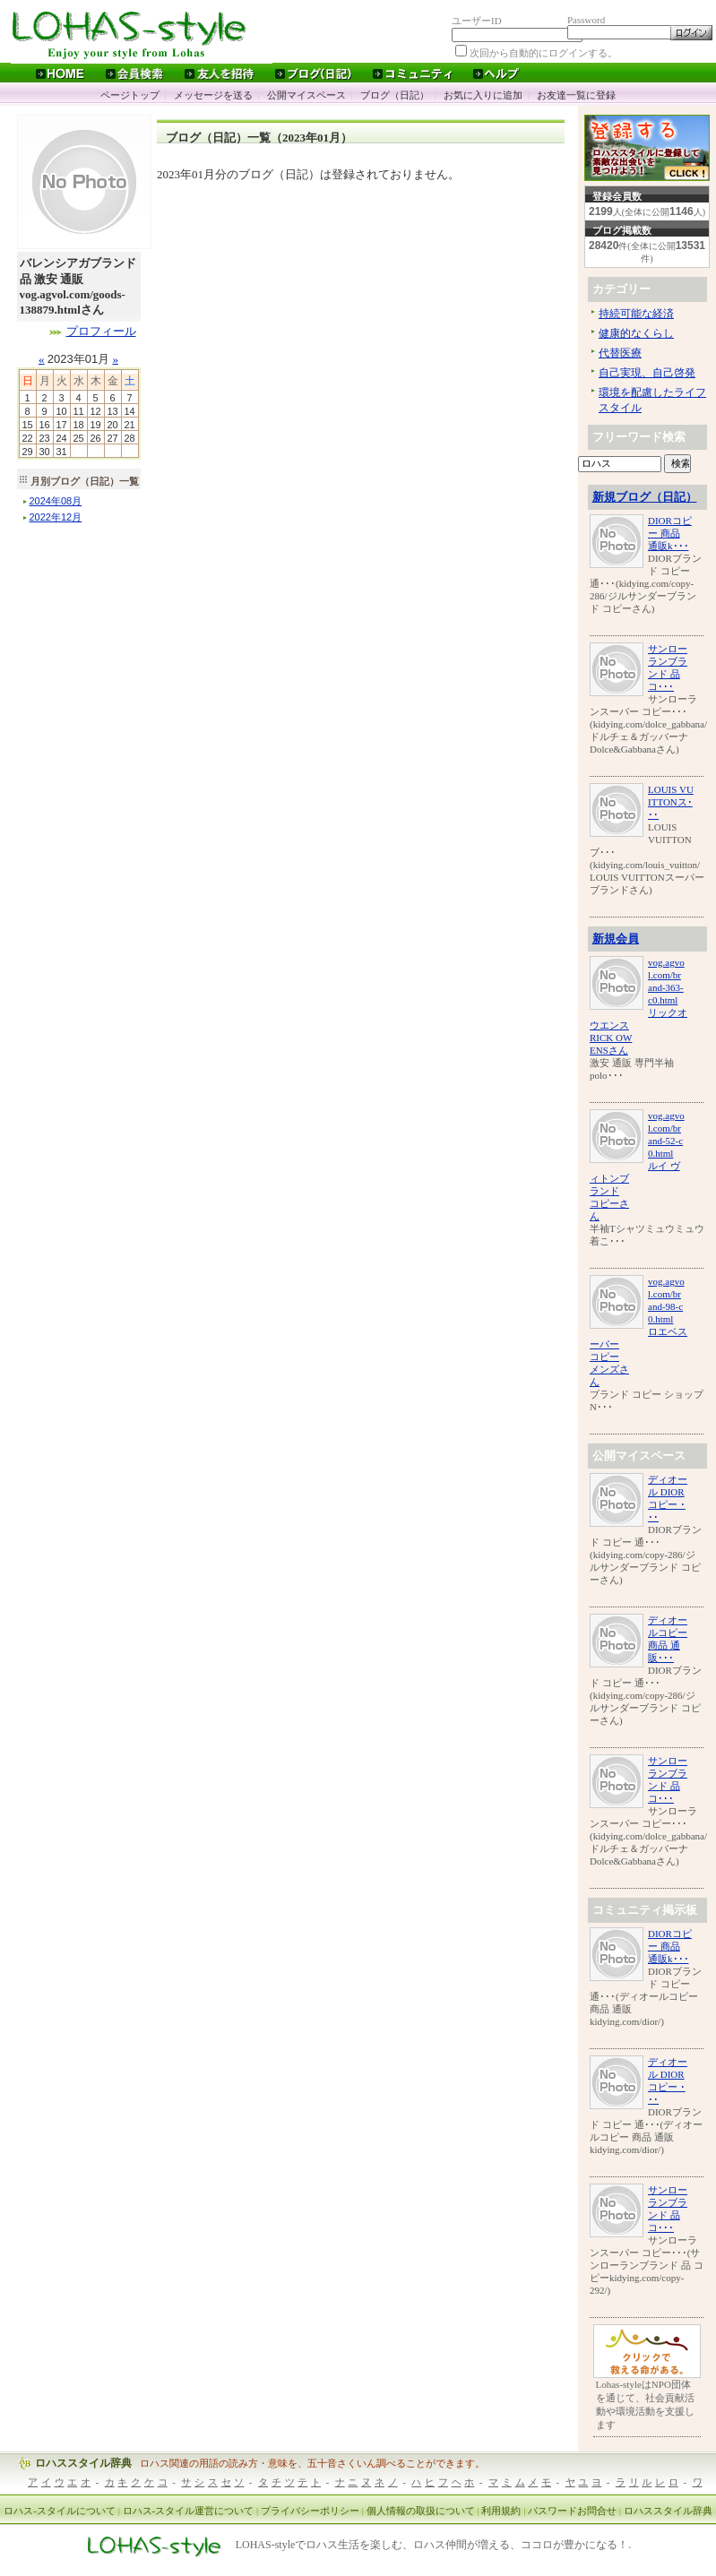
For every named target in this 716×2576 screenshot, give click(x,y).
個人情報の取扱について (421, 2510)
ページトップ (130, 95)
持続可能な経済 (636, 313)
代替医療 (620, 353)
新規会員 (615, 938)
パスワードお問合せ (572, 2510)
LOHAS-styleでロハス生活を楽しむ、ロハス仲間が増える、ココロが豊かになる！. (434, 2545)
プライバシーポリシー (310, 2510)
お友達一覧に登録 (576, 95)
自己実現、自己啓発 (647, 372)
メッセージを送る (213, 95)
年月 (56, 500)
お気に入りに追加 (483, 95)
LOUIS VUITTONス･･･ (671, 802)
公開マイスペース (306, 95)
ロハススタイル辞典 (83, 2463)
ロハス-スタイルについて (60, 2510)
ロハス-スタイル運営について (188, 2510)
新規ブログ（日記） (644, 497)
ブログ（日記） (394, 95)
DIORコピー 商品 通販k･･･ (670, 533)
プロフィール (101, 331)
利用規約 (501, 2510)
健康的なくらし (636, 333)
